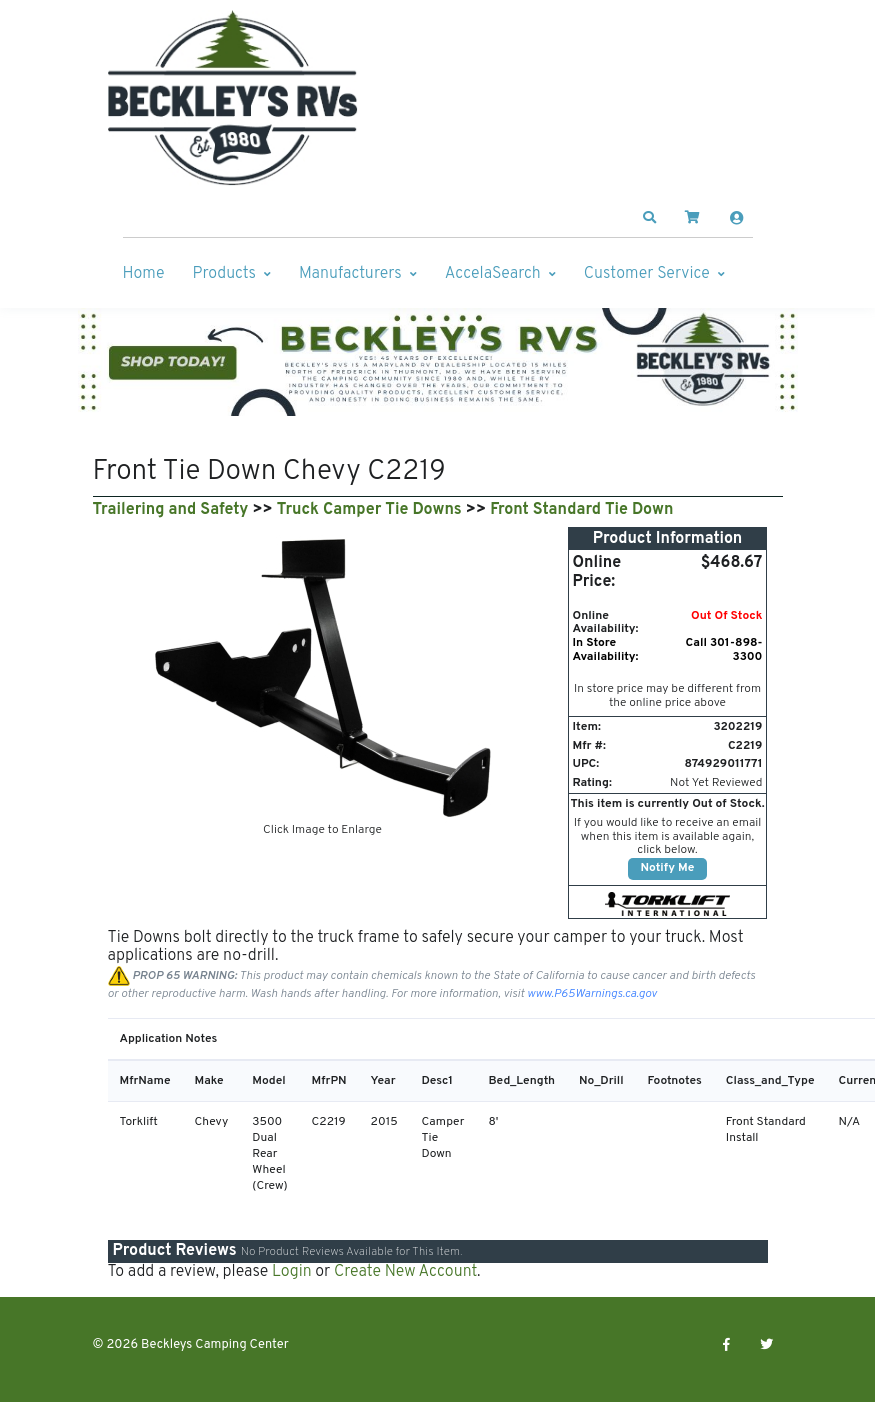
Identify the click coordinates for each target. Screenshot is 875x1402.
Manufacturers (350, 274)
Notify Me (668, 868)
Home (144, 274)
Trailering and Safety (171, 510)
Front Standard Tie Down (581, 510)
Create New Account (405, 1272)
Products (224, 274)
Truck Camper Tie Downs (369, 510)
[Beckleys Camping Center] (233, 98)
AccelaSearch (493, 274)
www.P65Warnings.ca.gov (592, 994)
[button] (649, 218)
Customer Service (647, 274)
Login (292, 1272)
